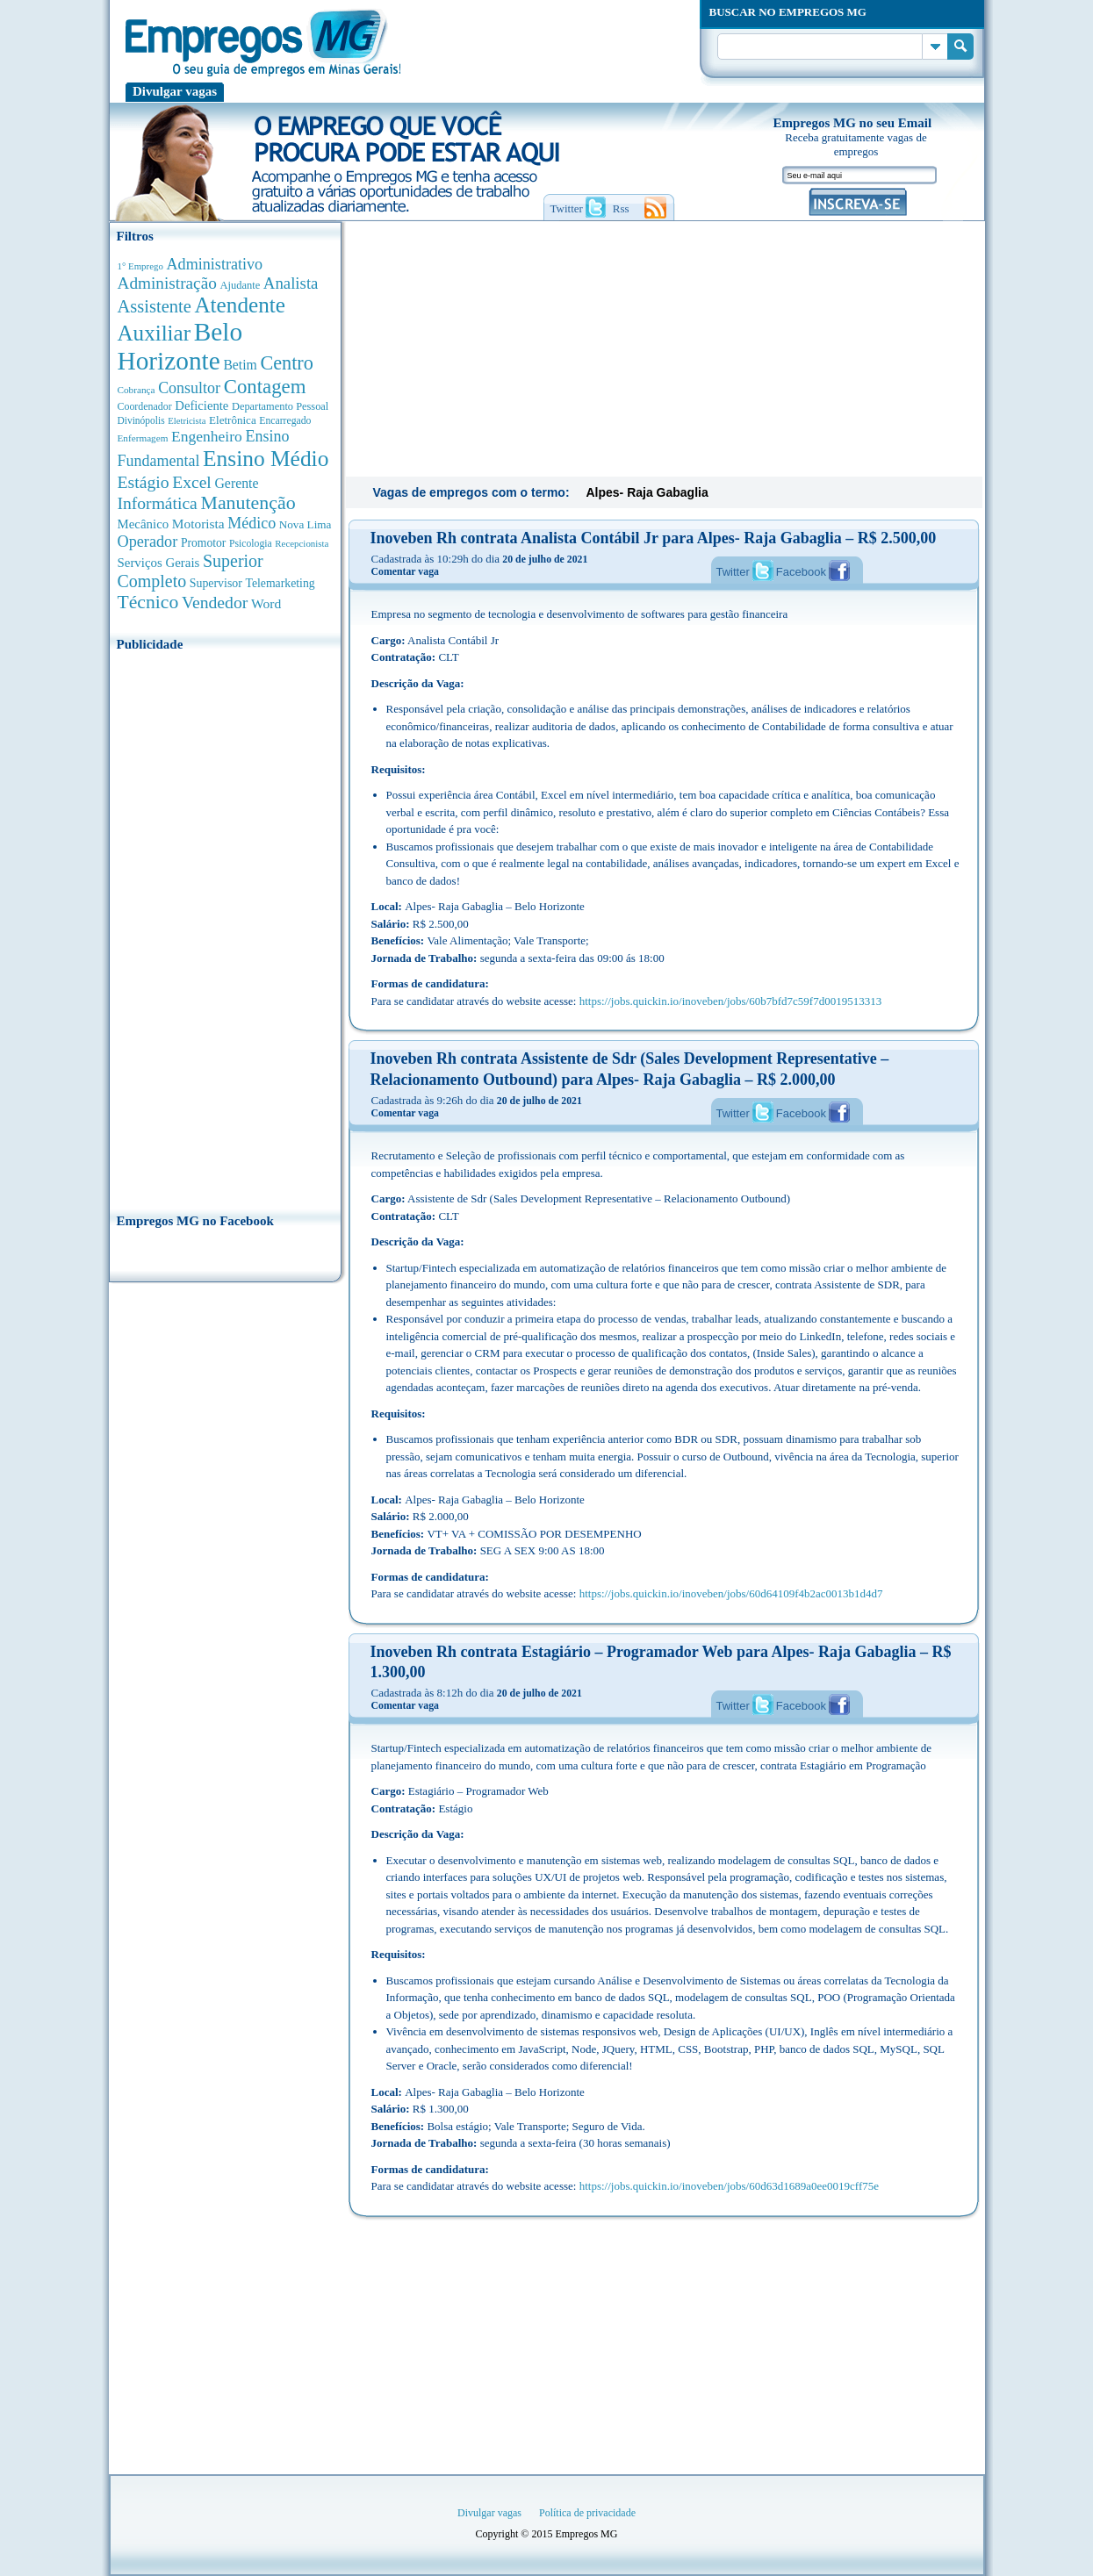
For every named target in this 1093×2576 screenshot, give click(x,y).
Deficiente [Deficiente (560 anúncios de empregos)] (201, 405)
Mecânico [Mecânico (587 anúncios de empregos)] (143, 524)
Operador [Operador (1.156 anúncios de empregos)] (148, 541)
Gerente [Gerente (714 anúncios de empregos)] (236, 483)
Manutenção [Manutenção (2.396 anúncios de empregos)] (247, 502)
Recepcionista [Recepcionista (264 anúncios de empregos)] (301, 543)
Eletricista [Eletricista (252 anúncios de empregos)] (186, 421)
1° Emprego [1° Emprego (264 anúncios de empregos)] (140, 266)
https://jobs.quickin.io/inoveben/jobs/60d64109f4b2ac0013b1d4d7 (731, 1593)
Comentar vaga (405, 571)
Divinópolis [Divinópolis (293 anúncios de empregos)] (141, 420)
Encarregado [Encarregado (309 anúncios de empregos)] (285, 421)
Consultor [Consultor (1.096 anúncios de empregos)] (189, 388)
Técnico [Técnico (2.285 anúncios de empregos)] (148, 602)
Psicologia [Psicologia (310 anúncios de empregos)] (250, 543)
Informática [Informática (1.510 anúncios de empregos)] (158, 503)
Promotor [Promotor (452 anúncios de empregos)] (203, 542)
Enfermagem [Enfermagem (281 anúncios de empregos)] (143, 438)
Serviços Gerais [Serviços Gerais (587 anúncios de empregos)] (159, 563)
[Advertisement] (225, 927)
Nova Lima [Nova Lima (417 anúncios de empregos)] (305, 524)
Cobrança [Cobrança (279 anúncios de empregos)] (136, 389)
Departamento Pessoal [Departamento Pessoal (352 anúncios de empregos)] (280, 406)
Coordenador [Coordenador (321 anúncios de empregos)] (145, 406)
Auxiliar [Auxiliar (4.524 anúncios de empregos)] (154, 333)
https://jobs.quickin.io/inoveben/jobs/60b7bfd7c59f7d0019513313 (730, 1001)
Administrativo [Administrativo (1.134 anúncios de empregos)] (215, 264)
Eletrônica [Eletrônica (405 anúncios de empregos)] (232, 420)
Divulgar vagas (175, 91)
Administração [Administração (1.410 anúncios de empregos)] (167, 283)
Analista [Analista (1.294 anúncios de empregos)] (291, 283)
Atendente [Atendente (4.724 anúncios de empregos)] (239, 305)
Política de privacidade (587, 2513)
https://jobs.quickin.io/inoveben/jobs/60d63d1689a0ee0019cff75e (729, 2185)
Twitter (733, 571)
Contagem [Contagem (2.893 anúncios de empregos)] (265, 387)
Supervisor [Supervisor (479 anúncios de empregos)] (216, 583)
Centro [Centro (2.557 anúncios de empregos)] (286, 363)
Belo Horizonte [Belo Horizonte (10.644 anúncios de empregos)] (180, 346)
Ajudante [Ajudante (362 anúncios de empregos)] (239, 285)
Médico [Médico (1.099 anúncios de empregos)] (251, 523)
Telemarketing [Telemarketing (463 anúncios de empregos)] (279, 583)
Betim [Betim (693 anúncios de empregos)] (239, 364)
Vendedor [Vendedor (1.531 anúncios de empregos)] (215, 602)
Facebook (801, 571)
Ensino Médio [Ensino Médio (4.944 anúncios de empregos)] (265, 458)
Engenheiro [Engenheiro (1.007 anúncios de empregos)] (206, 436)
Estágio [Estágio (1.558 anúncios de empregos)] (143, 482)
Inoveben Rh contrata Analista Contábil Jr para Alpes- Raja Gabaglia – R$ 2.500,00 (653, 538)
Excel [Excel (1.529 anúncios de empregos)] (192, 482)
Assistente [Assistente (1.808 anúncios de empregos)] (154, 306)
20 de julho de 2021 (544, 559)
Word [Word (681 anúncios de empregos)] (266, 603)
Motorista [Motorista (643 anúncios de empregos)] (198, 523)
